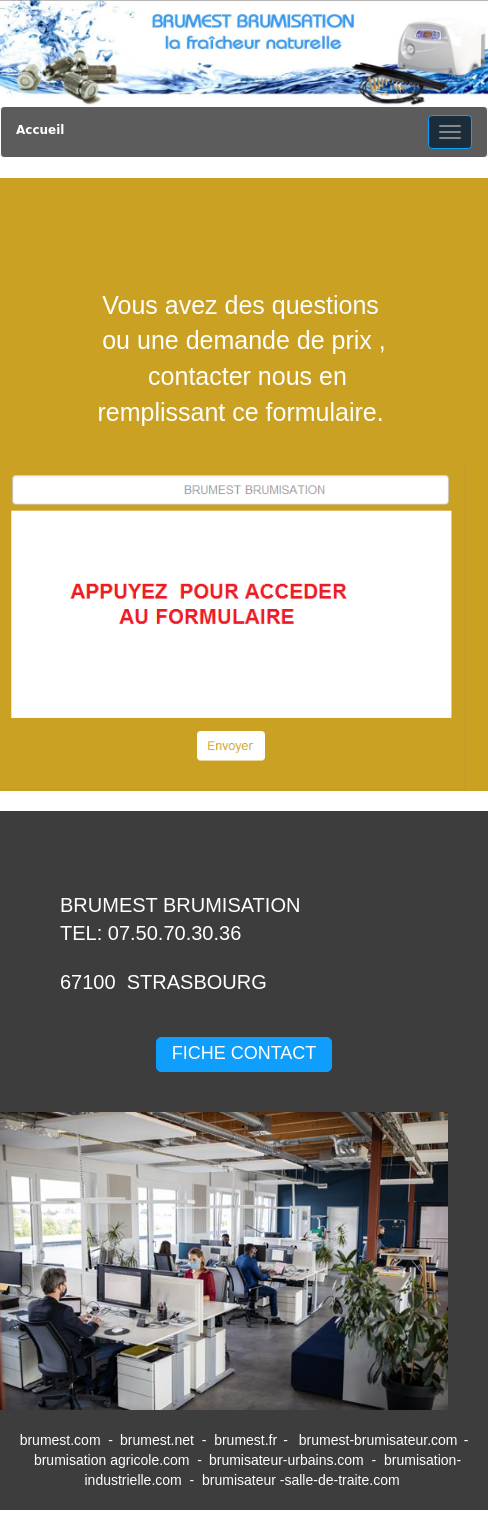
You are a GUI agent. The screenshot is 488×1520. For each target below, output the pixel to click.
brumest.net (157, 1440)
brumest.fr (245, 1440)
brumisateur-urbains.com (286, 1460)
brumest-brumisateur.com (378, 1440)
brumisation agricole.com (112, 1460)
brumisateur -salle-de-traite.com (303, 1480)
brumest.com (60, 1440)
